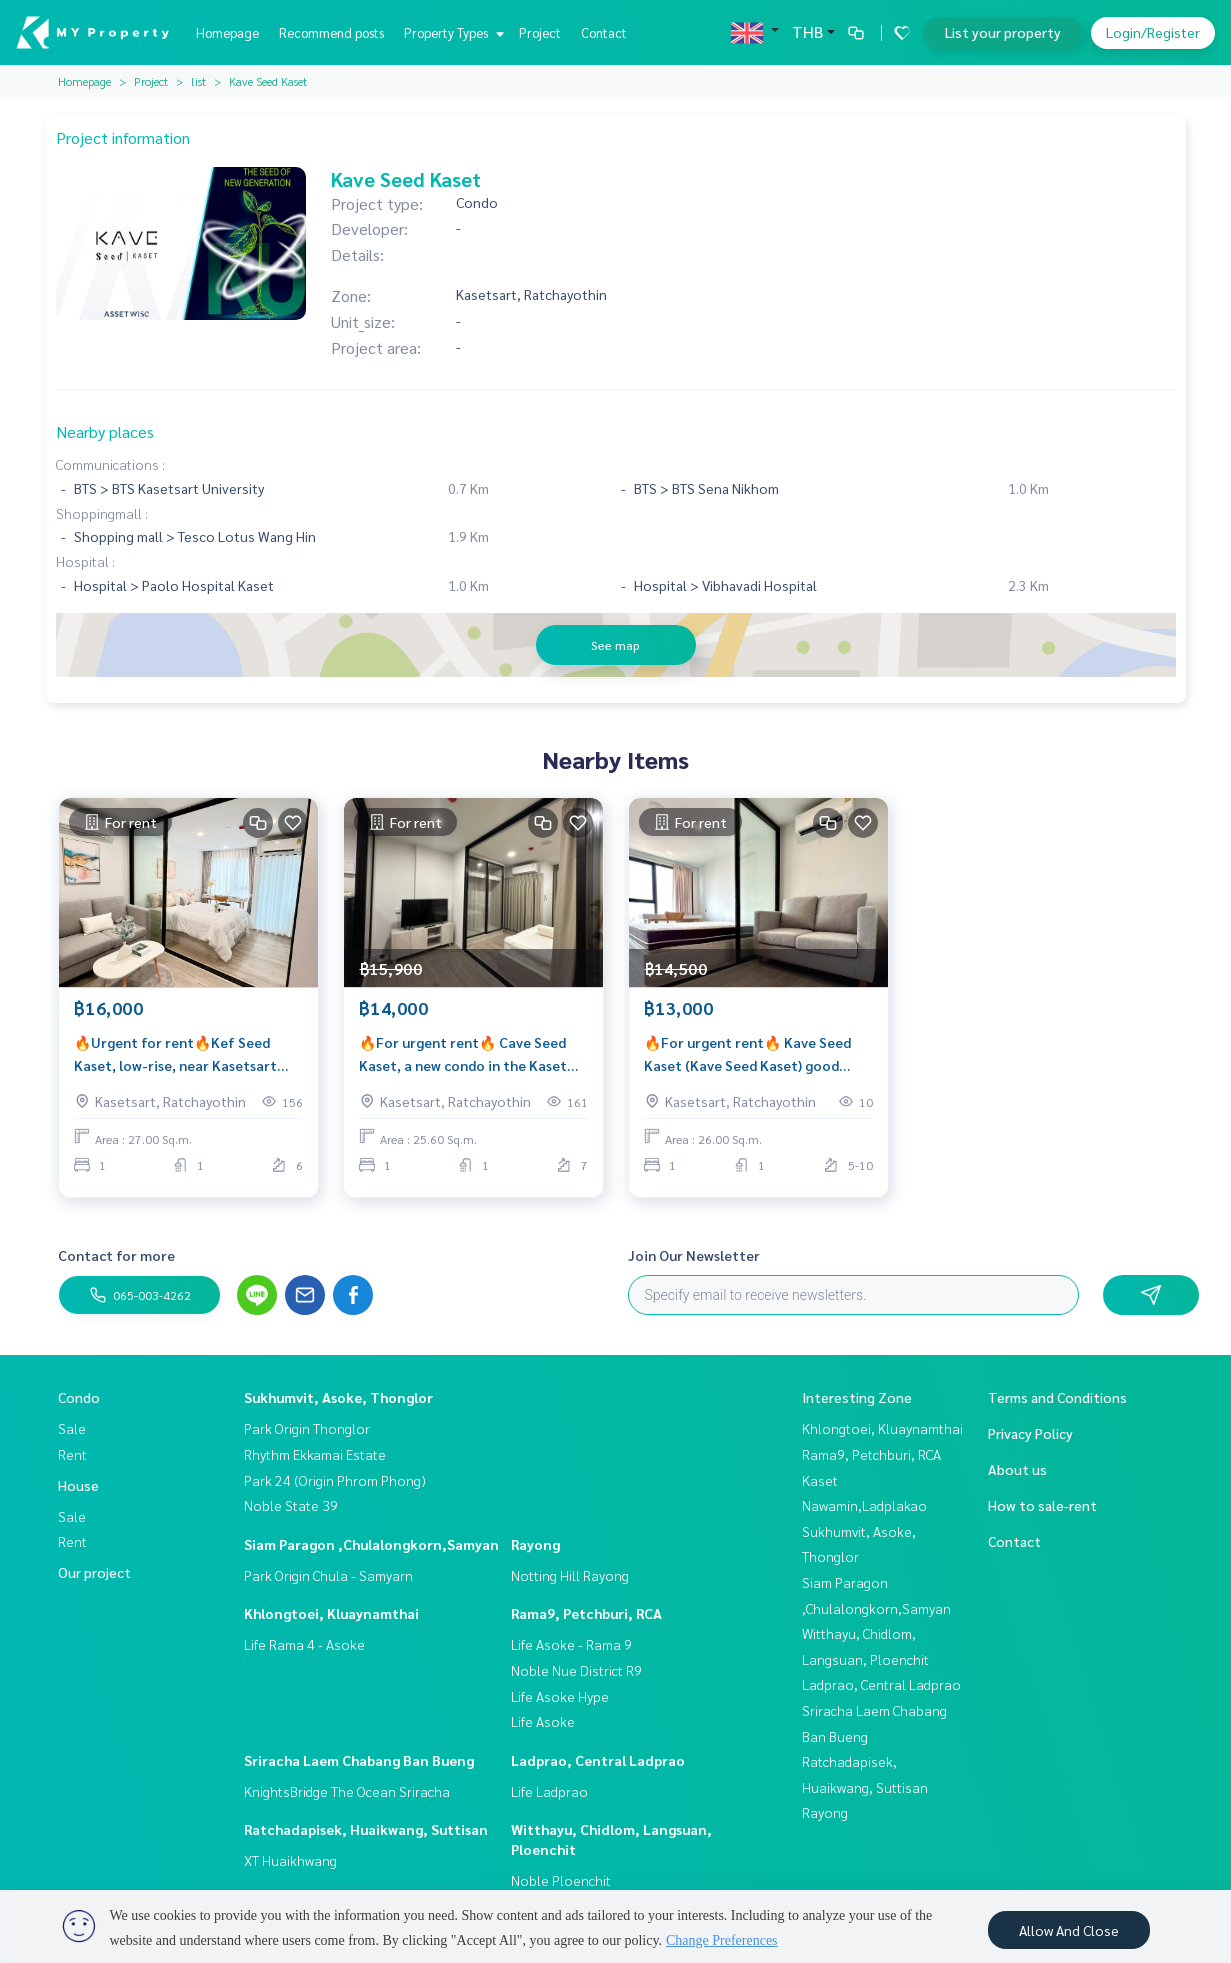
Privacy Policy (1030, 1433)
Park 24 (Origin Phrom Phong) (335, 1480)
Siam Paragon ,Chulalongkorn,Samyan (371, 1544)
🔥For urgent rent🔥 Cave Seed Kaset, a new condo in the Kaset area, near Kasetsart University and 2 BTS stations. (463, 1058)
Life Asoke (543, 1721)
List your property (1003, 32)
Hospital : (85, 561)
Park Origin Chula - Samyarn (328, 1575)
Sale (72, 1428)
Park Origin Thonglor (307, 1428)
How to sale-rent (1042, 1505)
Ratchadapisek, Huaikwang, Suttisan (366, 1829)
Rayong (535, 1544)
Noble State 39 (291, 1505)
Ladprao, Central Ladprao (598, 1760)
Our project (94, 1572)
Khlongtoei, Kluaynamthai (331, 1613)
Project (540, 32)
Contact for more (116, 1255)
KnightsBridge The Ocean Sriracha (347, 1791)
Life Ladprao (549, 1791)
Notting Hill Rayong (570, 1575)
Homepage (227, 32)
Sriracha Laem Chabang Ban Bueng (359, 1760)
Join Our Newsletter (694, 1255)
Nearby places (105, 431)
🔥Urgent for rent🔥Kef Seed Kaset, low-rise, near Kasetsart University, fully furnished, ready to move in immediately (180, 1058)
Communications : (110, 464)
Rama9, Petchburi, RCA (586, 1613)
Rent (72, 1454)
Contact (604, 32)
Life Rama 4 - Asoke (304, 1644)
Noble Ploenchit (561, 1880)
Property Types (451, 32)
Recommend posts (331, 32)
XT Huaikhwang (290, 1860)
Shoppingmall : (102, 513)
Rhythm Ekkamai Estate (315, 1454)
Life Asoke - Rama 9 (571, 1644)
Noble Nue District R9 (576, 1670)
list (198, 81)
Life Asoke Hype (560, 1696)
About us (1017, 1469)
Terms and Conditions (1057, 1397)
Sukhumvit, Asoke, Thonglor (338, 1397)
